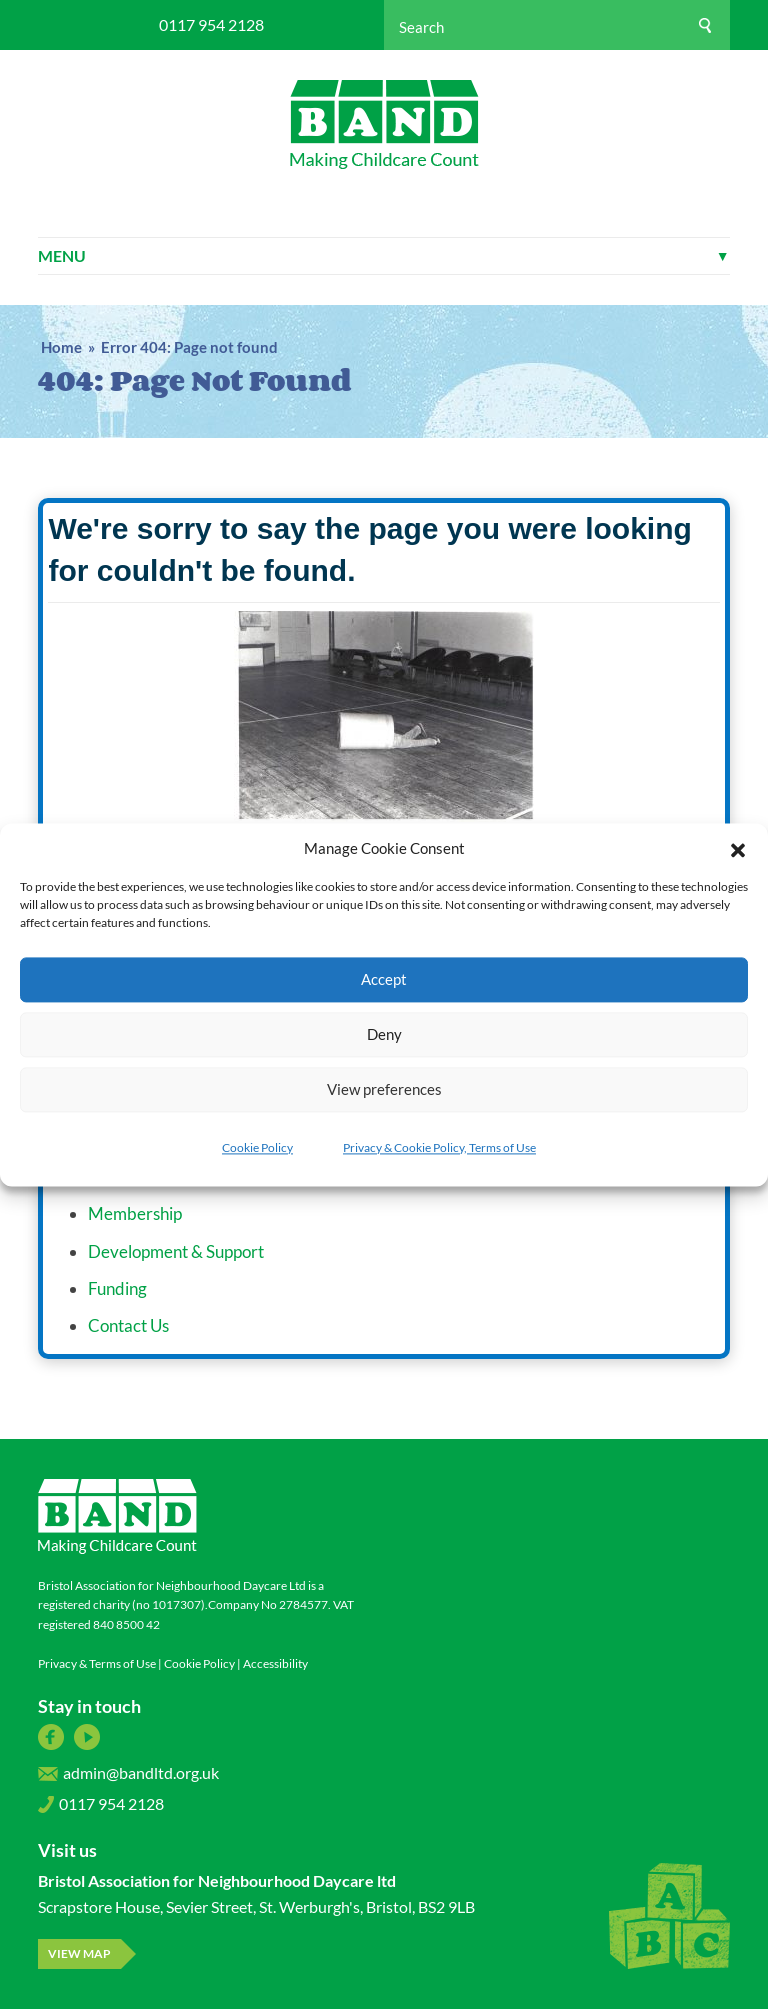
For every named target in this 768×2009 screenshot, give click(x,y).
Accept (384, 979)
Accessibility (275, 1663)
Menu (383, 255)
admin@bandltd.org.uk (128, 1778)
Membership (135, 1213)
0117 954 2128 (211, 25)
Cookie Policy (257, 1147)
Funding (117, 1288)
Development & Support (176, 1251)
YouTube (87, 1737)
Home (61, 347)
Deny (384, 1034)
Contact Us (128, 1325)
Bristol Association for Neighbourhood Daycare (384, 124)
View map (79, 1953)
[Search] (705, 25)
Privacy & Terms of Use (97, 1663)
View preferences (384, 1089)
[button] (738, 848)
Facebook (51, 1737)
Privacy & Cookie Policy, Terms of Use (439, 1147)
